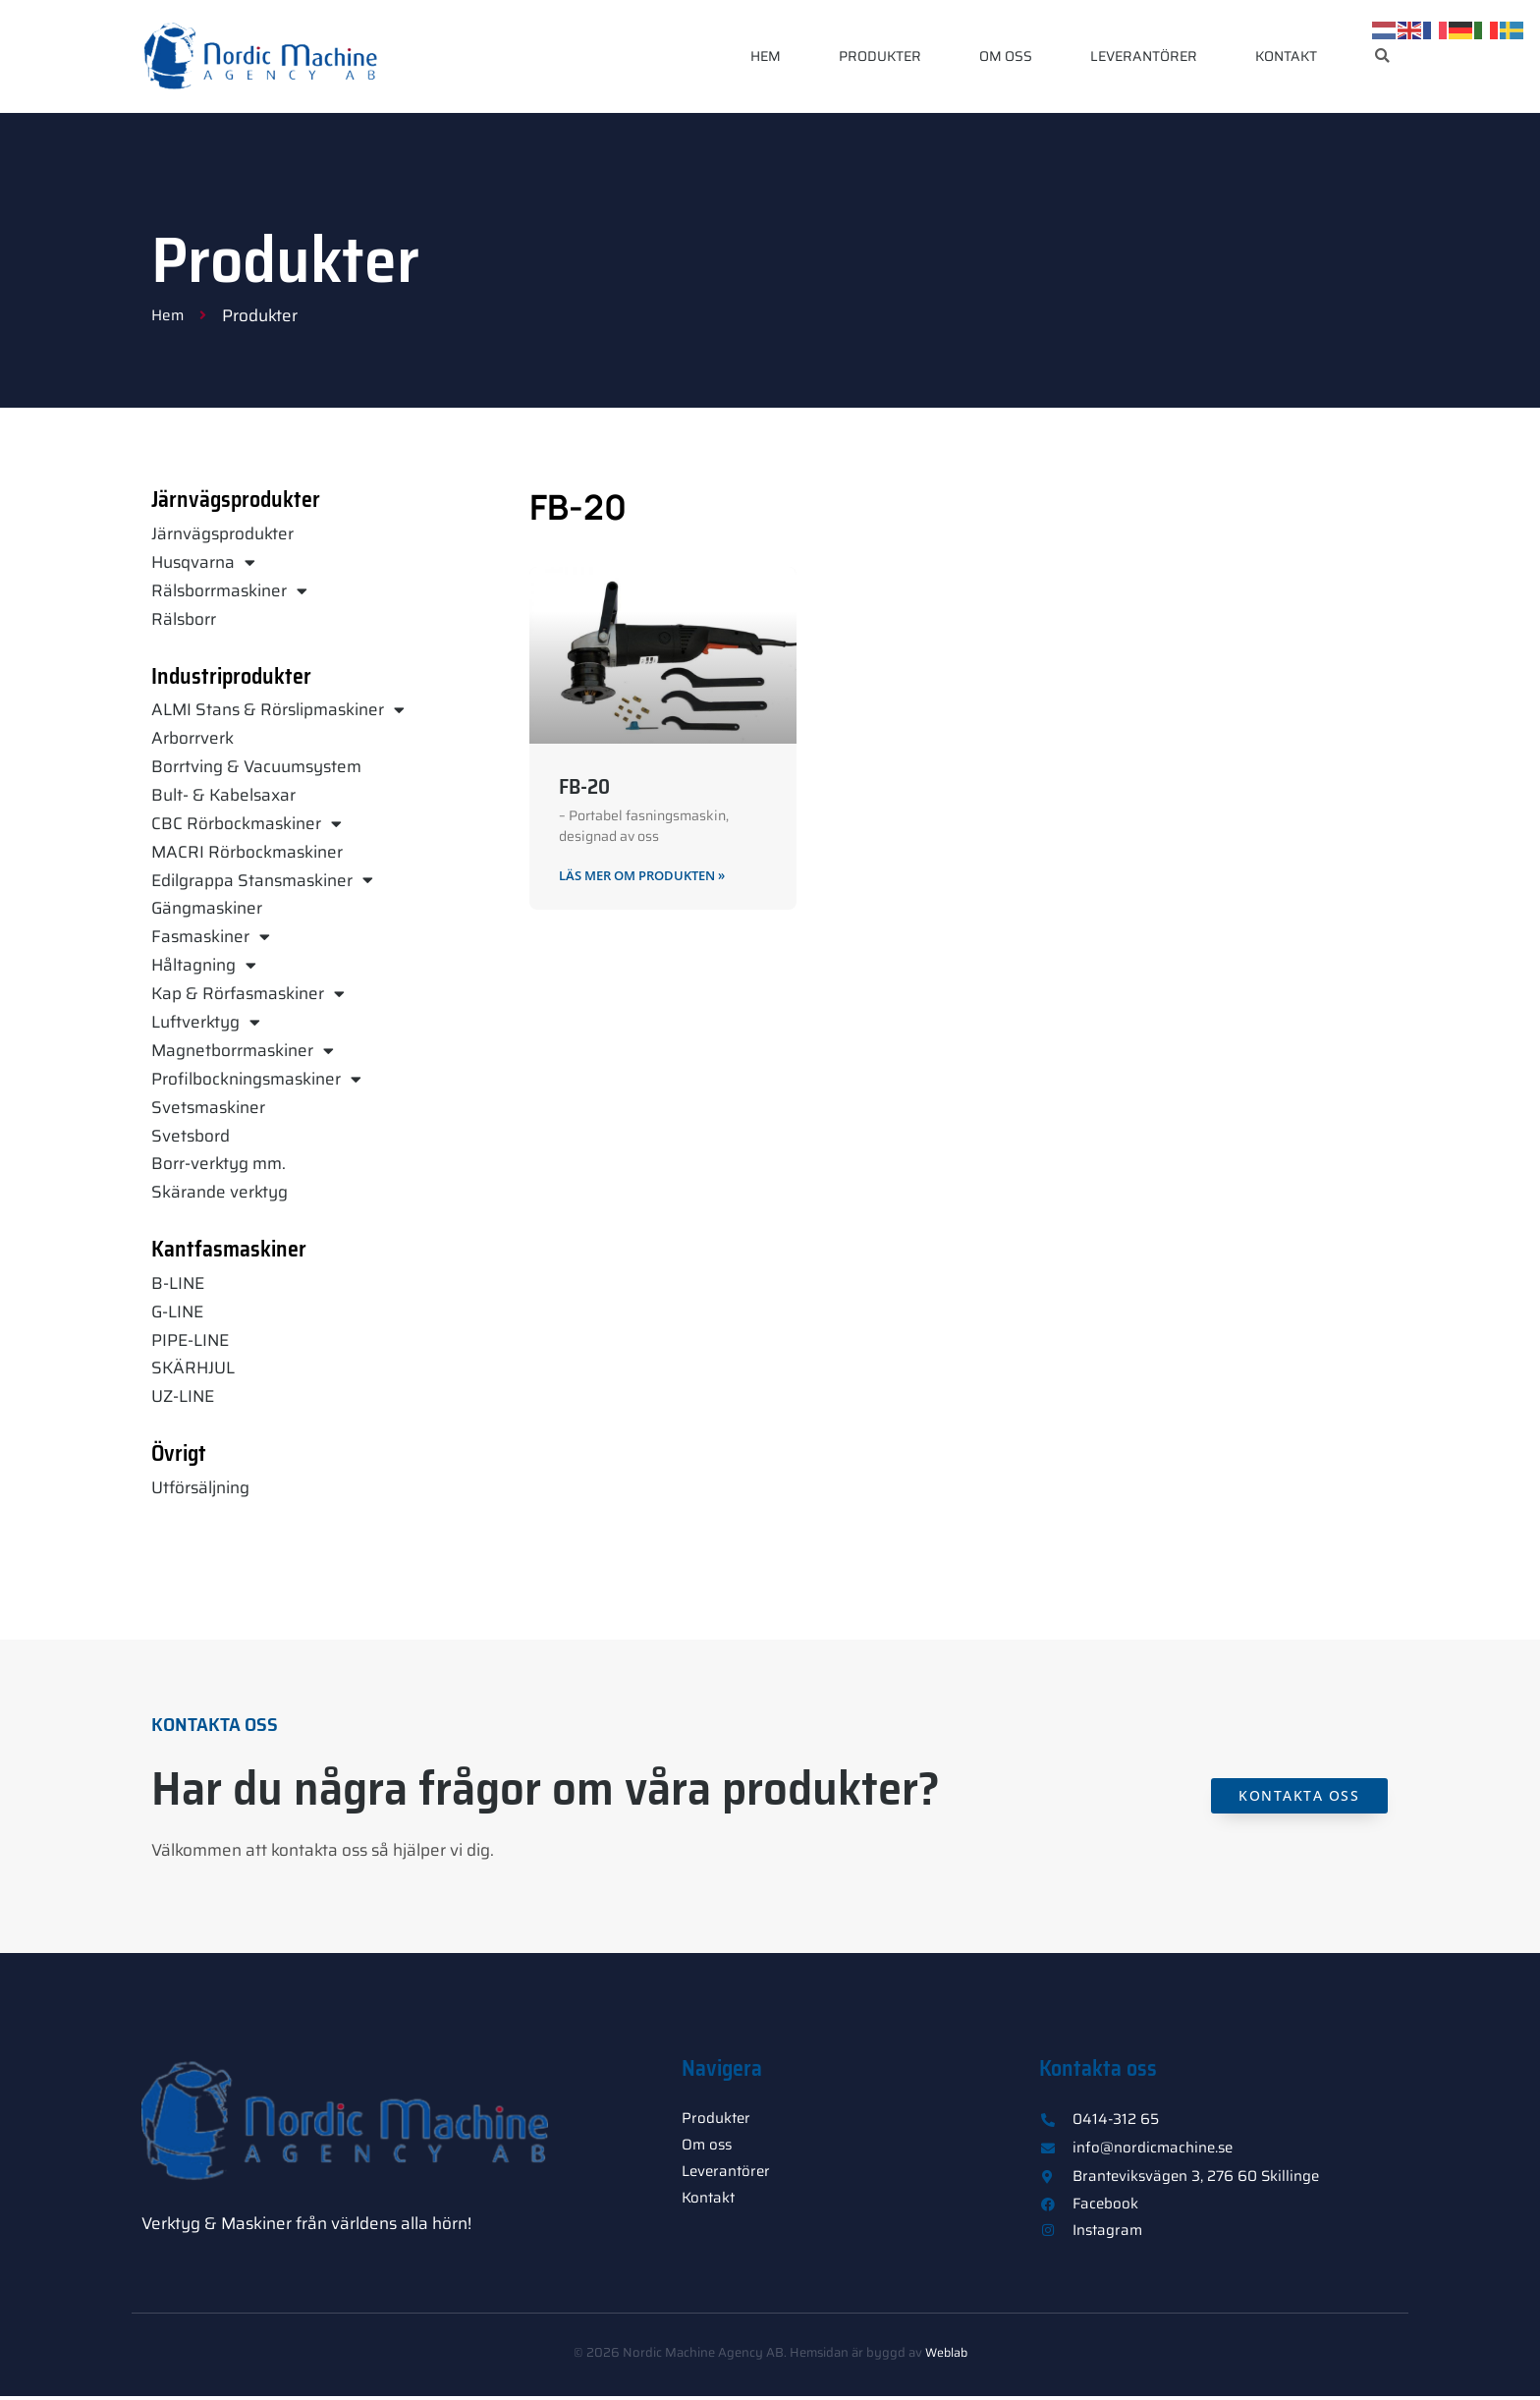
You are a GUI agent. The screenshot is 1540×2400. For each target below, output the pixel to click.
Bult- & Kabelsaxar (223, 795)
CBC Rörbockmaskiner (246, 823)
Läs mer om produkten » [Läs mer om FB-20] (651, 875)
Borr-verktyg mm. (218, 1163)
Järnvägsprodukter (222, 533)
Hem (765, 56)
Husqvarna (203, 562)
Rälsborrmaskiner (229, 591)
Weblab (945, 2356)
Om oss (1005, 56)
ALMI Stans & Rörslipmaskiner (278, 710)
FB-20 (584, 786)
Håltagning (203, 965)
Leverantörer (1143, 56)
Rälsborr (183, 619)
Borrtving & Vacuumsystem (256, 766)
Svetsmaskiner (208, 1107)
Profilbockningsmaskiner (256, 1079)
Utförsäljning (200, 1487)
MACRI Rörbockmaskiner (247, 852)
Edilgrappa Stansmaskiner (262, 880)
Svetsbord (190, 1135)
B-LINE (177, 1283)
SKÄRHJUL (193, 1367)
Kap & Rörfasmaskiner (248, 993)
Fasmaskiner (210, 936)
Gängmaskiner (206, 908)
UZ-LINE (182, 1396)
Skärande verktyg (219, 1191)
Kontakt (1286, 56)
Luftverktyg (205, 1022)
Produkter (880, 56)
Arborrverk (192, 738)
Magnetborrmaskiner (242, 1050)
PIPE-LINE (190, 1340)
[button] (1382, 56)
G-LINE (177, 1311)
